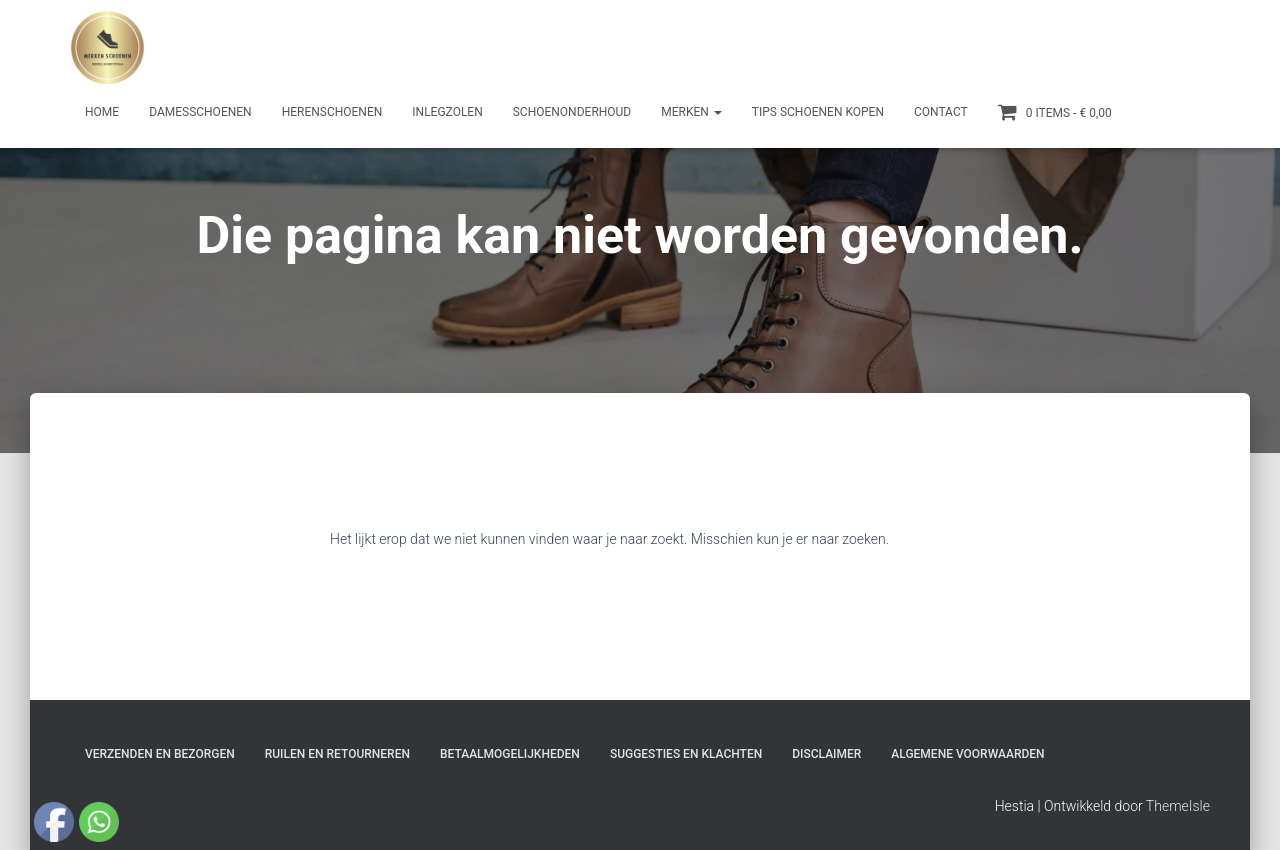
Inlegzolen (447, 112)
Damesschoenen (200, 112)
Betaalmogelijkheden (510, 754)
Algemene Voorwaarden (967, 754)
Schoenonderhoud (572, 112)
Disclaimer (826, 754)
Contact (941, 112)
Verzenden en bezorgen (160, 754)
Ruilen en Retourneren (337, 754)
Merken (691, 112)
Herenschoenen (332, 112)
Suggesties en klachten (686, 754)
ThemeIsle (1178, 806)
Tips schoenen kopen (818, 112)
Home (102, 112)
